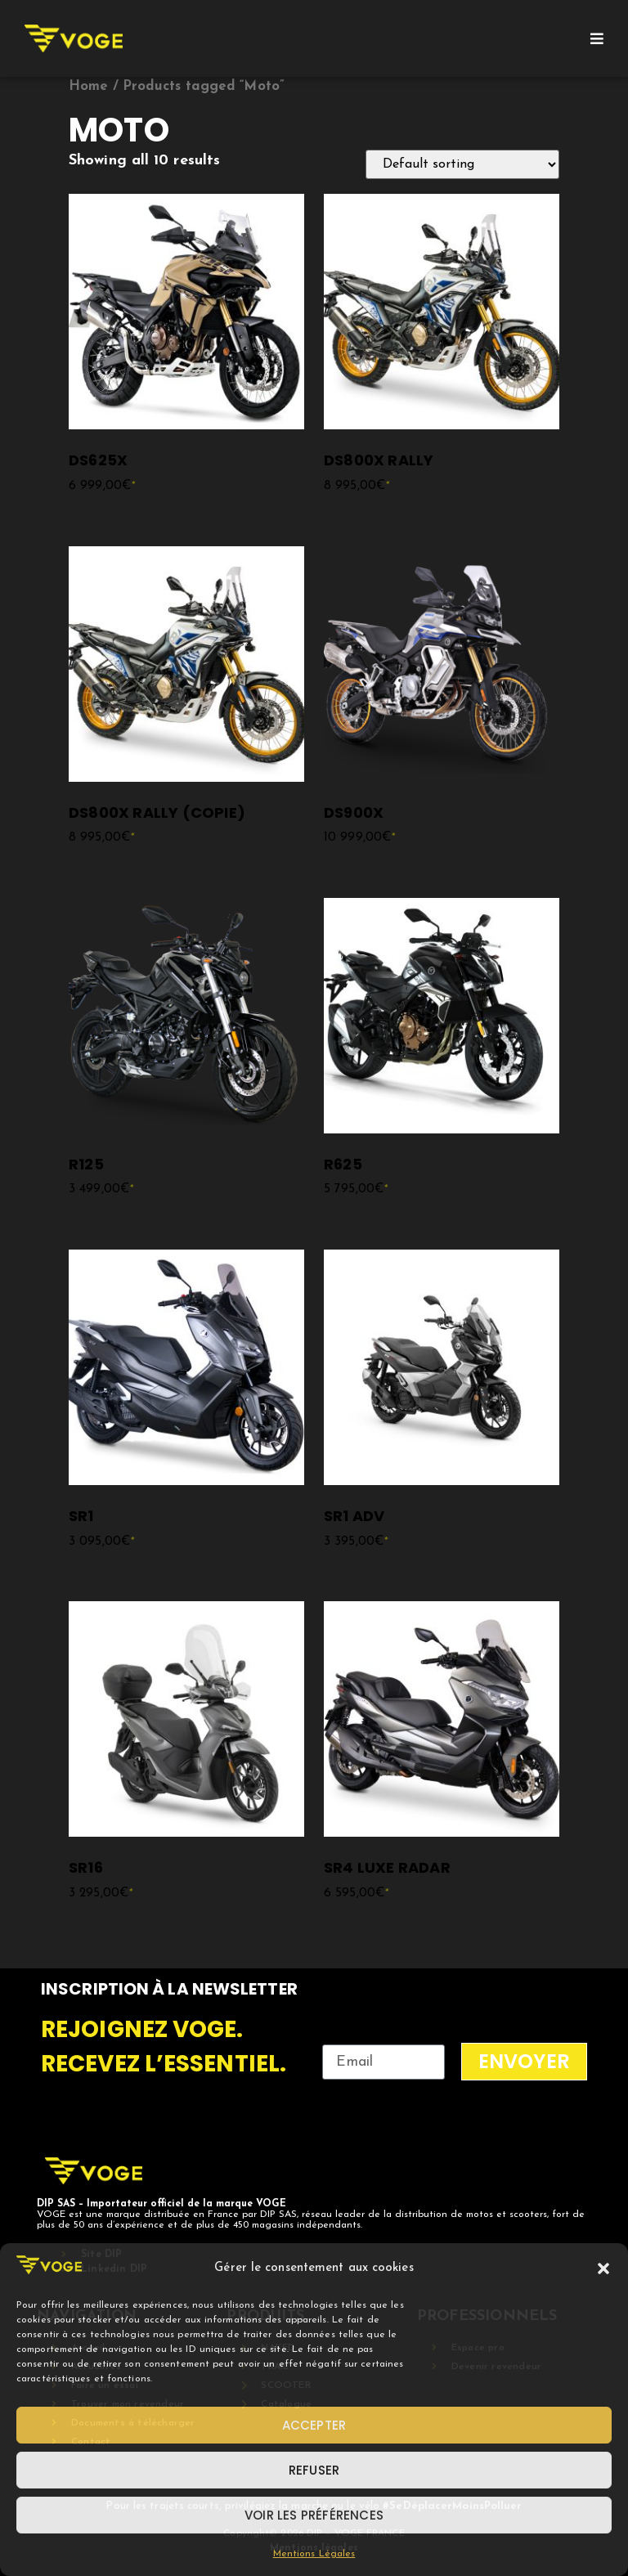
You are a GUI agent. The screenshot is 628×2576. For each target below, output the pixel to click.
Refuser (314, 2470)
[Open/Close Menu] (597, 38)
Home (88, 86)
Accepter (314, 2425)
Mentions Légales (314, 2554)
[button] (603, 2268)
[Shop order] (462, 164)
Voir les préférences (314, 2515)
